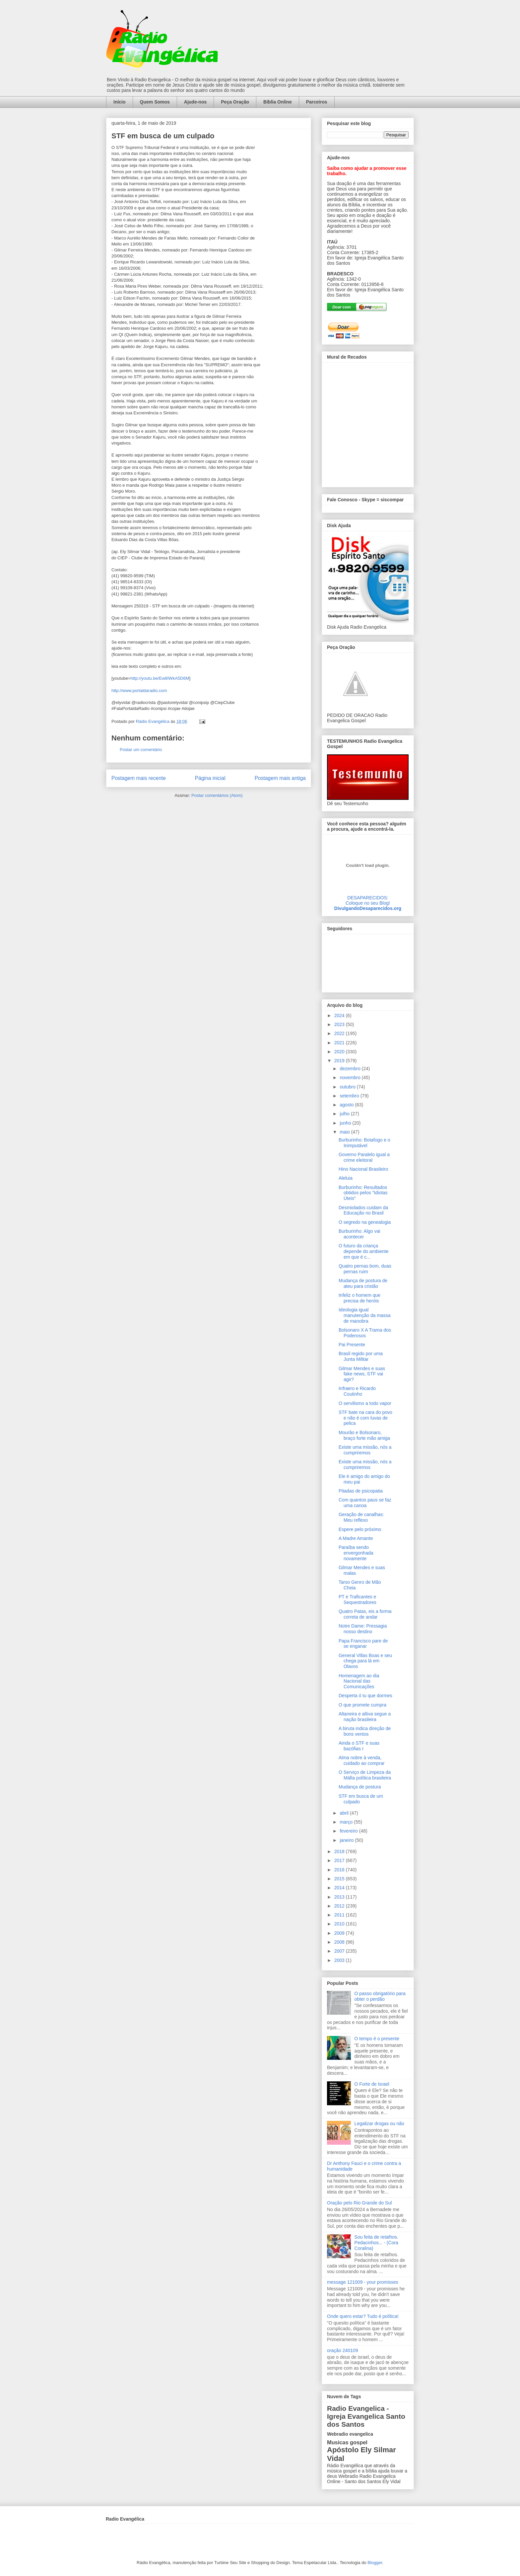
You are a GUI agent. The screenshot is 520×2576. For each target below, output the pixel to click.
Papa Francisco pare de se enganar (363, 1643)
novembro (350, 1077)
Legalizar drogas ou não (379, 2123)
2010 (340, 1923)
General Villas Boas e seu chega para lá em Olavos (365, 1661)
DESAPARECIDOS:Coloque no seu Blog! (368, 900)
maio (345, 1132)
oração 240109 (342, 2350)
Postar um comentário (141, 749)
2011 (340, 1914)
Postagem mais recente (138, 778)
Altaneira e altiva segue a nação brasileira (365, 1716)
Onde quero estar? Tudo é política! (363, 2316)
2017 (340, 1860)
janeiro (347, 1840)
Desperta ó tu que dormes (365, 1695)
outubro (348, 1086)
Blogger (374, 2562)
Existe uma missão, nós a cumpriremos (365, 1449)
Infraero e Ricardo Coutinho (357, 1391)
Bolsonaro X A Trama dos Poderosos (365, 1332)
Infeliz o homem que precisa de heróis (359, 1297)
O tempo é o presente (377, 2038)
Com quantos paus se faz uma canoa (365, 1502)
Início (119, 101)
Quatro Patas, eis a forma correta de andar (365, 1614)
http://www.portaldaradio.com (139, 690)
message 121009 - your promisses (362, 2282)
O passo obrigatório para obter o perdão (380, 1996)
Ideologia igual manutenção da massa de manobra (365, 1315)
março (347, 1822)
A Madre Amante (356, 1538)
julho (345, 1113)
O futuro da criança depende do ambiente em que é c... (363, 1251)
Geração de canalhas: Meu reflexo (361, 1517)
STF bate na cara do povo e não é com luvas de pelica (365, 1418)
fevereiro (349, 1831)
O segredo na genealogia (365, 1222)
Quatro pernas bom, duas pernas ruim (365, 1268)
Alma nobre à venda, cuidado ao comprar (362, 1760)
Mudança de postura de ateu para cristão (363, 1283)
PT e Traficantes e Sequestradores (357, 1599)
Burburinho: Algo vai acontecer (359, 1233)
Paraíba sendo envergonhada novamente (356, 1553)
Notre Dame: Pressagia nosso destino (363, 1628)
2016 (340, 1869)
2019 (340, 1060)
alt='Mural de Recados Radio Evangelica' (368, 423)
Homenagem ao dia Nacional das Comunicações (359, 1681)
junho (346, 1123)
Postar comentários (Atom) (217, 795)
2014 (340, 1887)
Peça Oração (235, 101)
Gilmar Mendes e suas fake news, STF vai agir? (362, 1374)
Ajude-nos (195, 101)
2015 (340, 1878)
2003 (340, 1960)
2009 (340, 1933)
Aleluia (346, 1178)
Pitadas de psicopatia (361, 1491)
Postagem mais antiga (280, 778)
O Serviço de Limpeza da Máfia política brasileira (365, 1775)
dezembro (350, 1068)
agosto (347, 1104)
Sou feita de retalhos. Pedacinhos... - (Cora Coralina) (376, 2242)
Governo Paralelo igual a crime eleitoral (364, 1157)
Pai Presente (352, 1344)
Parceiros (316, 101)
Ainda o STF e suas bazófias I (359, 1745)
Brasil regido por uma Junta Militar (361, 1356)
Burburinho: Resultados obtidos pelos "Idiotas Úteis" (363, 1193)
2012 (340, 1906)
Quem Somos (155, 101)
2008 (340, 1942)
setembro (350, 1095)
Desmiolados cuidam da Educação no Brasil (363, 1210)
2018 (340, 1851)
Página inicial (210, 778)
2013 (340, 1897)
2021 (340, 1042)
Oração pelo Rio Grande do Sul (359, 2202)
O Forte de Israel (372, 2084)
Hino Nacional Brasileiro (363, 1169)
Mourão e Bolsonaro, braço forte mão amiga (364, 1435)
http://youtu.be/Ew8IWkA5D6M (159, 678)
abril (345, 1813)
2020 (340, 1051)
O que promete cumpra (362, 1704)
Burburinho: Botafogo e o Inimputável (364, 1142)
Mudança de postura (360, 1786)
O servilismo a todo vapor (365, 1403)
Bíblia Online (277, 101)
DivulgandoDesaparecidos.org (367, 908)
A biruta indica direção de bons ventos (365, 1731)
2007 (340, 1951)
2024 (340, 1015)
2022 (340, 1033)
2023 (340, 1024)
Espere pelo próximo (360, 1529)
